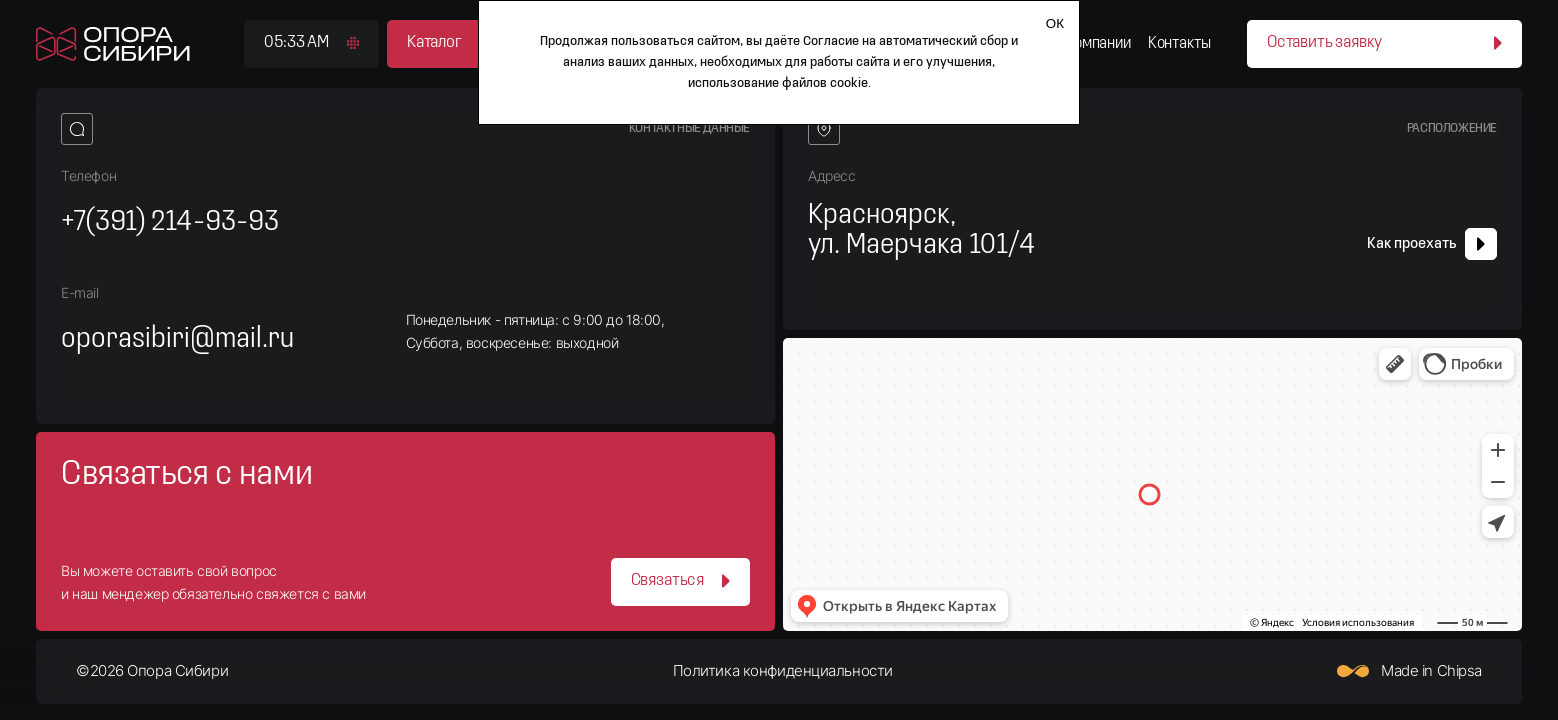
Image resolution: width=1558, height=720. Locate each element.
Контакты (1179, 43)
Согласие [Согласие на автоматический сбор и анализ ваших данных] (831, 41)
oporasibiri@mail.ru (177, 339)
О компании (1092, 43)
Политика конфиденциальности (783, 671)
